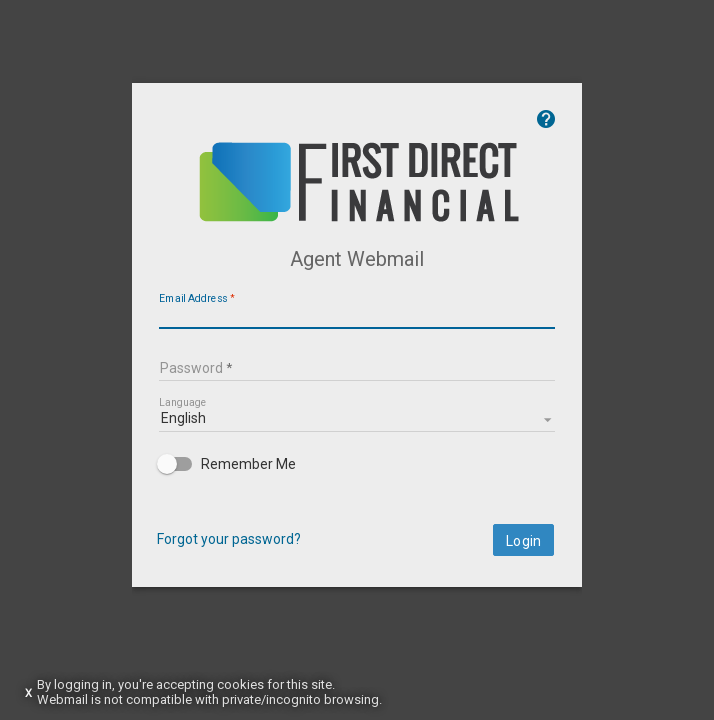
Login (645, 566)
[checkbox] (357, 489)
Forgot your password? (107, 564)
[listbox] (357, 442)
